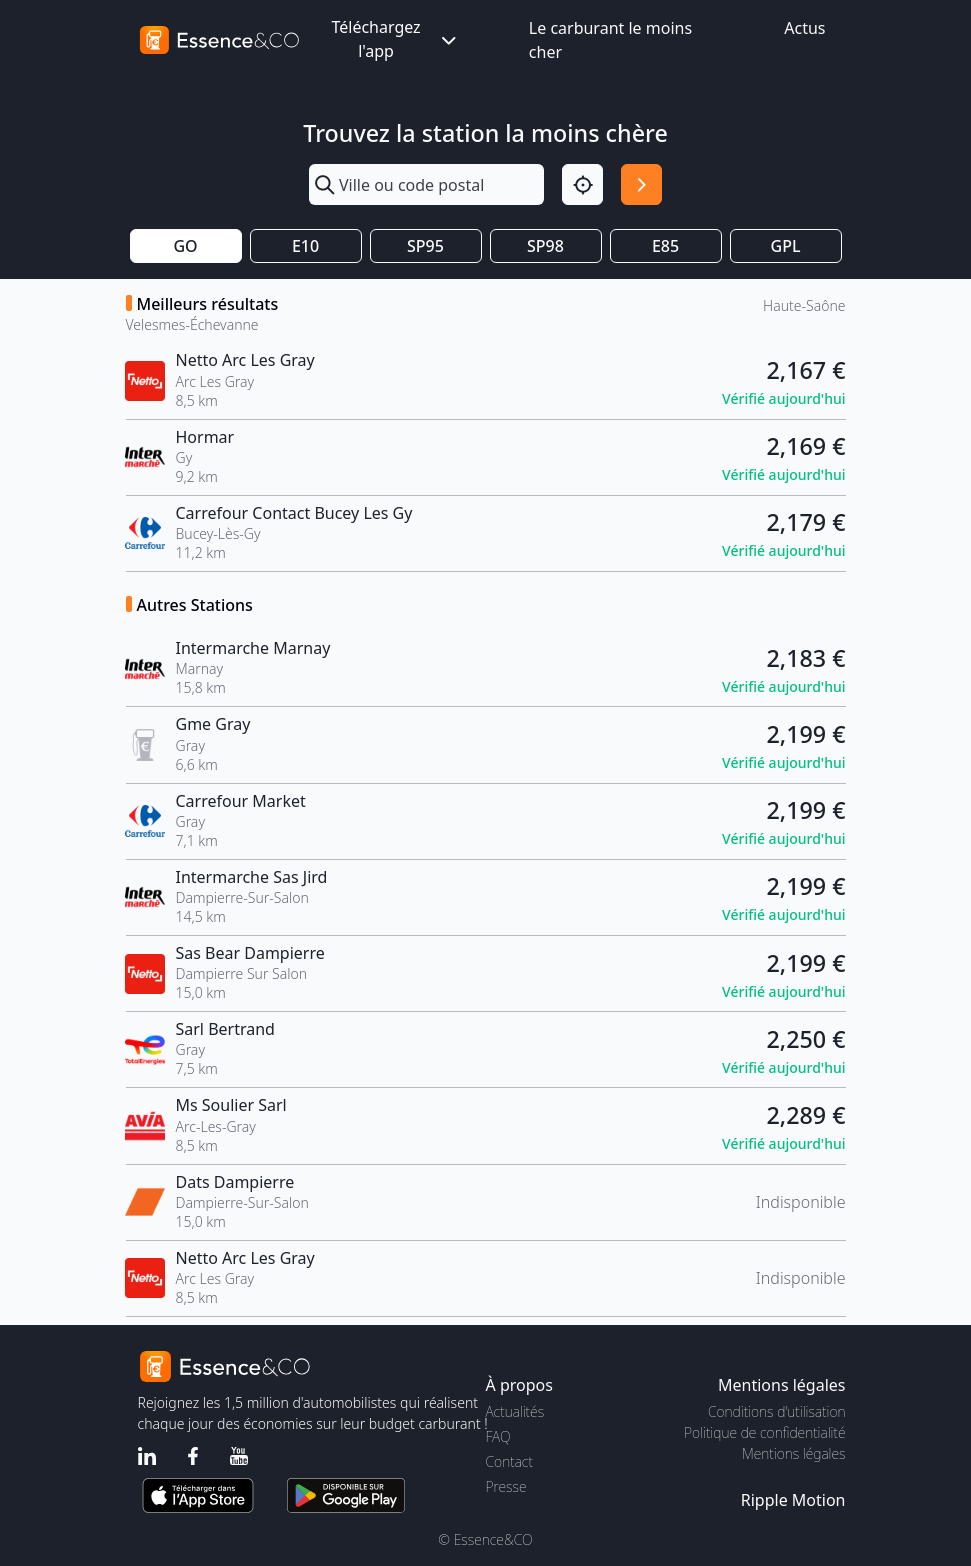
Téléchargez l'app (395, 39)
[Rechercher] (641, 184)
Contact (509, 1461)
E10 (305, 246)
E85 (665, 246)
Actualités (515, 1411)
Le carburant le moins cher (610, 40)
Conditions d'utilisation (777, 1411)
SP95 (425, 246)
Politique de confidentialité (764, 1432)
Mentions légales (793, 1453)
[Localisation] (582, 184)
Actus (804, 28)
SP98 (545, 246)
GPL (786, 246)
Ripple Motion (793, 1500)
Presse (506, 1486)
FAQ (498, 1436)
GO (185, 246)
